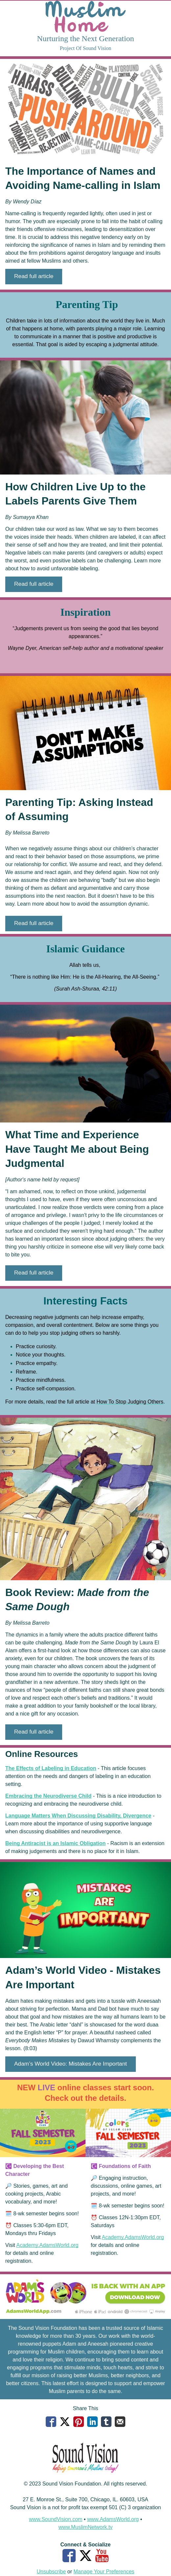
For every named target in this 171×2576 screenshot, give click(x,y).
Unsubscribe (51, 2571)
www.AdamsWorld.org (113, 2519)
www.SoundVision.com (55, 2519)
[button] (33, 276)
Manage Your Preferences (104, 2571)
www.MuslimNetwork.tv (85, 2527)
